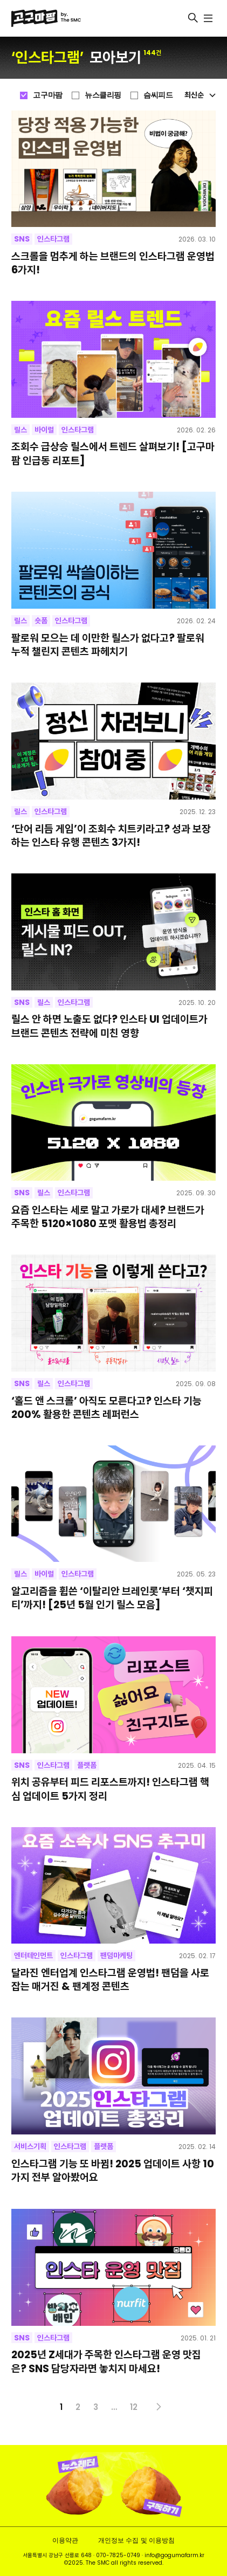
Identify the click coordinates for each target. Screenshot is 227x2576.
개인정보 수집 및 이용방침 (136, 2540)
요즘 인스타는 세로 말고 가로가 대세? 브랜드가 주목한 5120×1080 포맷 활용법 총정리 (107, 1216)
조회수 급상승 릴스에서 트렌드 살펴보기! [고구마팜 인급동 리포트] (113, 453)
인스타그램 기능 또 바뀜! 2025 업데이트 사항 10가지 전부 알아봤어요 (112, 2170)
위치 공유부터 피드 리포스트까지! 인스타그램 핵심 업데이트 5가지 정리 (110, 1788)
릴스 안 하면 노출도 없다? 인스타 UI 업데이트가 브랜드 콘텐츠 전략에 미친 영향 (109, 1026)
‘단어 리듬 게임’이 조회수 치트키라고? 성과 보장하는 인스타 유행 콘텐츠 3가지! (111, 835)
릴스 (20, 429)
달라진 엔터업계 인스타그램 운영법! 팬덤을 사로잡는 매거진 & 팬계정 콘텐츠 (110, 1979)
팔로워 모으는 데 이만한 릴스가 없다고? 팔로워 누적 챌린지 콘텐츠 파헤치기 (107, 644)
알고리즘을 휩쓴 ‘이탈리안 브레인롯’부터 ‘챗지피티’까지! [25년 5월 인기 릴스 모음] (112, 1598)
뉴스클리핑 (103, 95)
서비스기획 (30, 2146)
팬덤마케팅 (116, 1955)
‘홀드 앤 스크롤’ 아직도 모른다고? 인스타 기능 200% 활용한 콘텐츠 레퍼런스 (106, 1407)
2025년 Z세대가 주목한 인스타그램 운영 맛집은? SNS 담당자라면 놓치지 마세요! (106, 2361)
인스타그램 (53, 238)
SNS (22, 238)
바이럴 (44, 429)
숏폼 (41, 620)
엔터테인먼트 (33, 1955)
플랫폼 (87, 1765)
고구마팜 (47, 95)
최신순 (200, 94)
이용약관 (65, 2540)
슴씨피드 (158, 95)
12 (133, 2407)
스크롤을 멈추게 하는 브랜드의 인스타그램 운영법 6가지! (113, 263)
